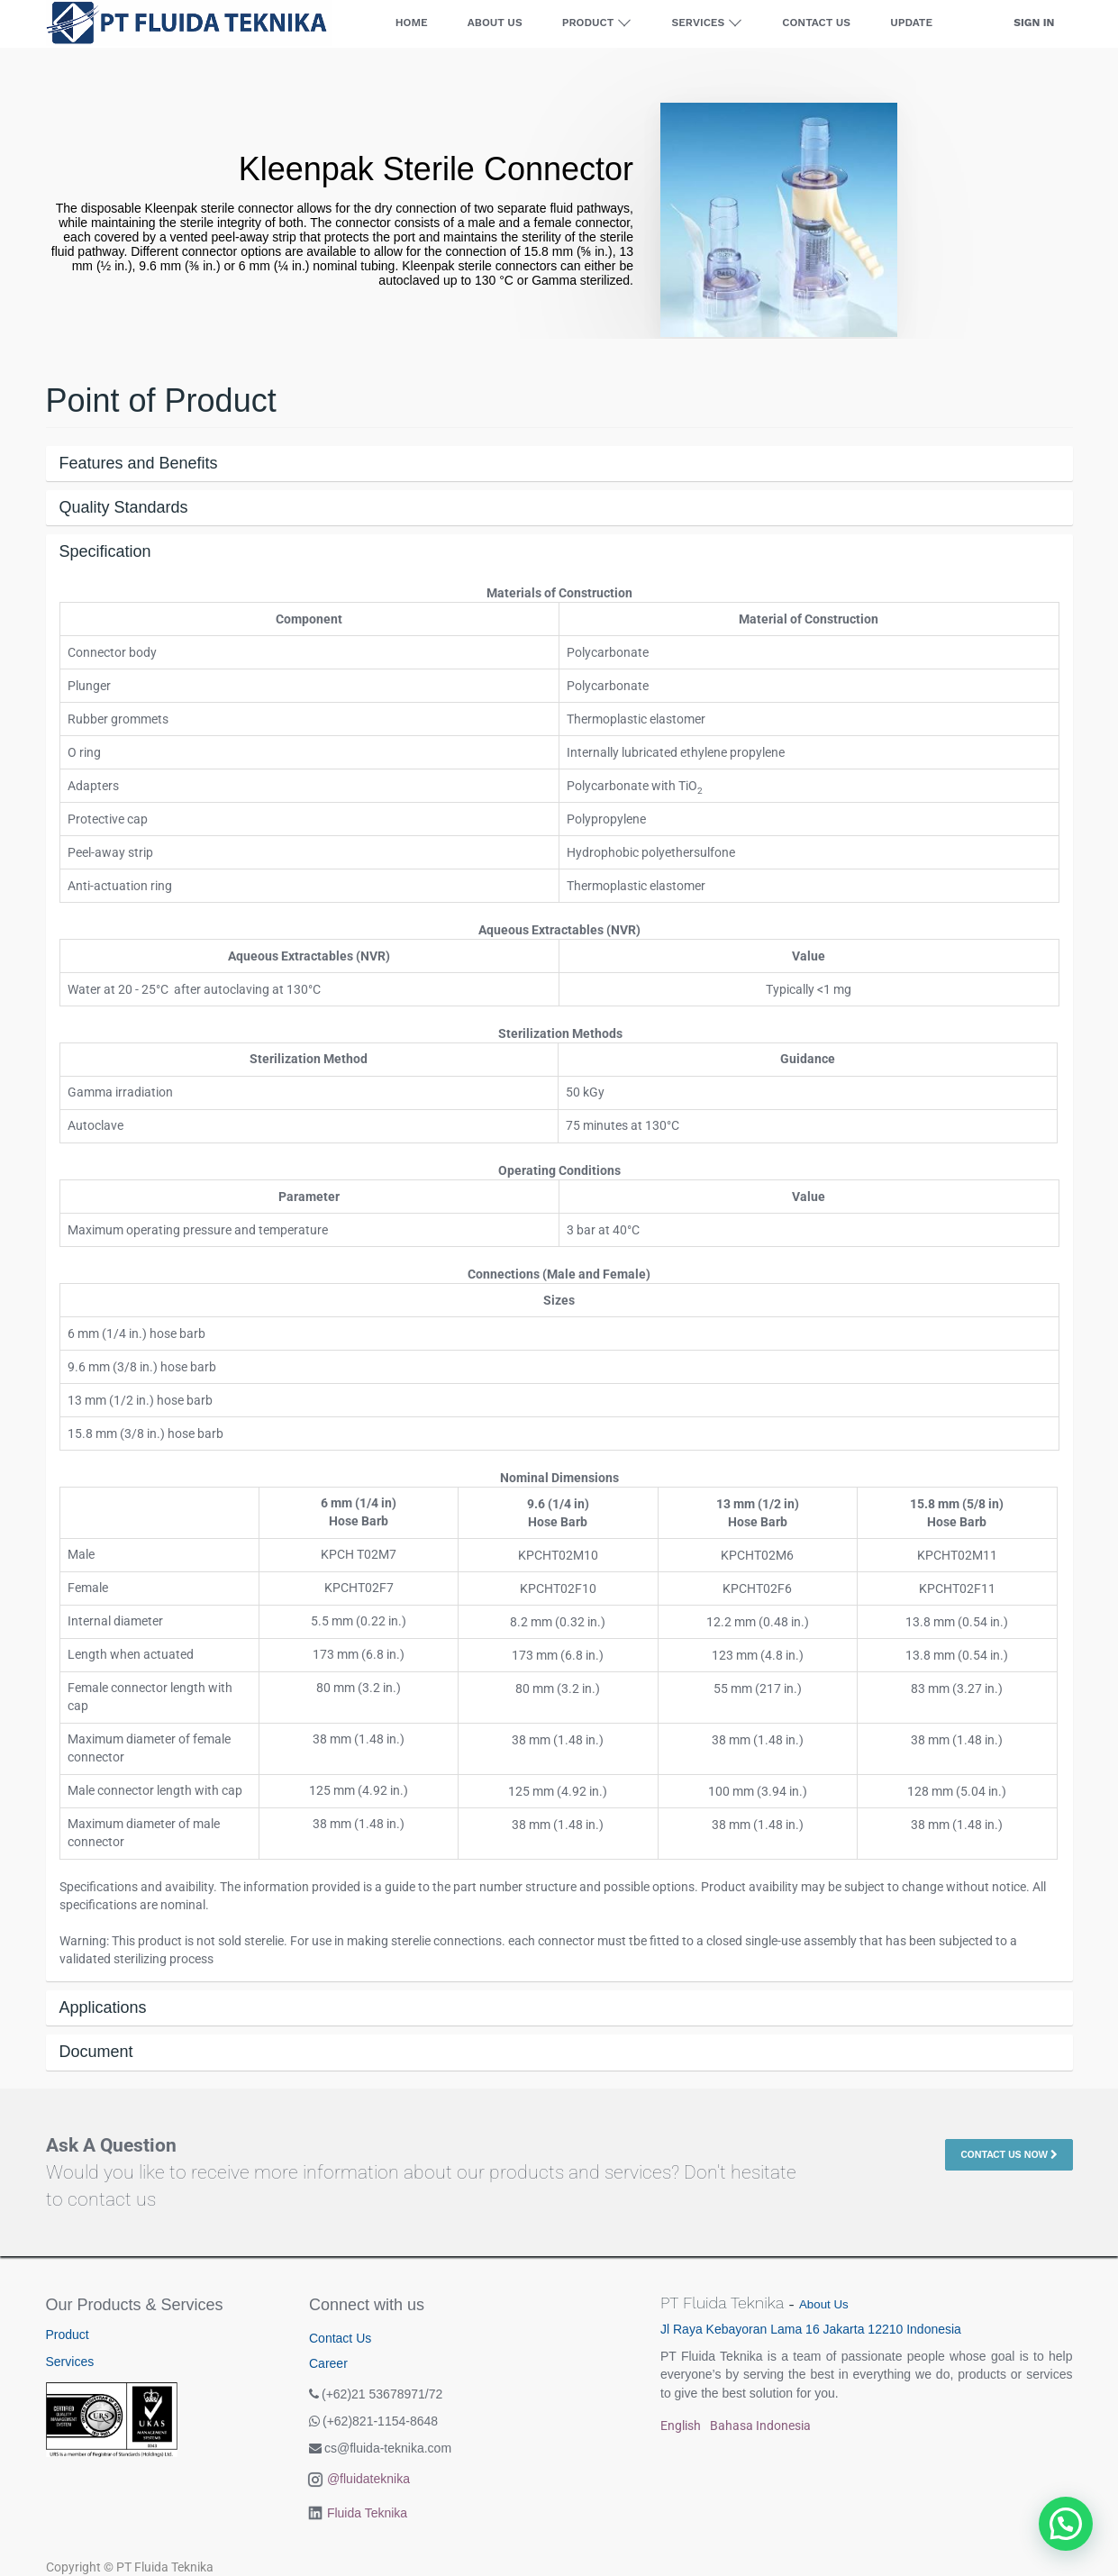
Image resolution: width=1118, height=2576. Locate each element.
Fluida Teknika (367, 2513)
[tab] (559, 463)
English (680, 2425)
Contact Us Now (1008, 2155)
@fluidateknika (368, 2478)
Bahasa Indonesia (760, 2425)
